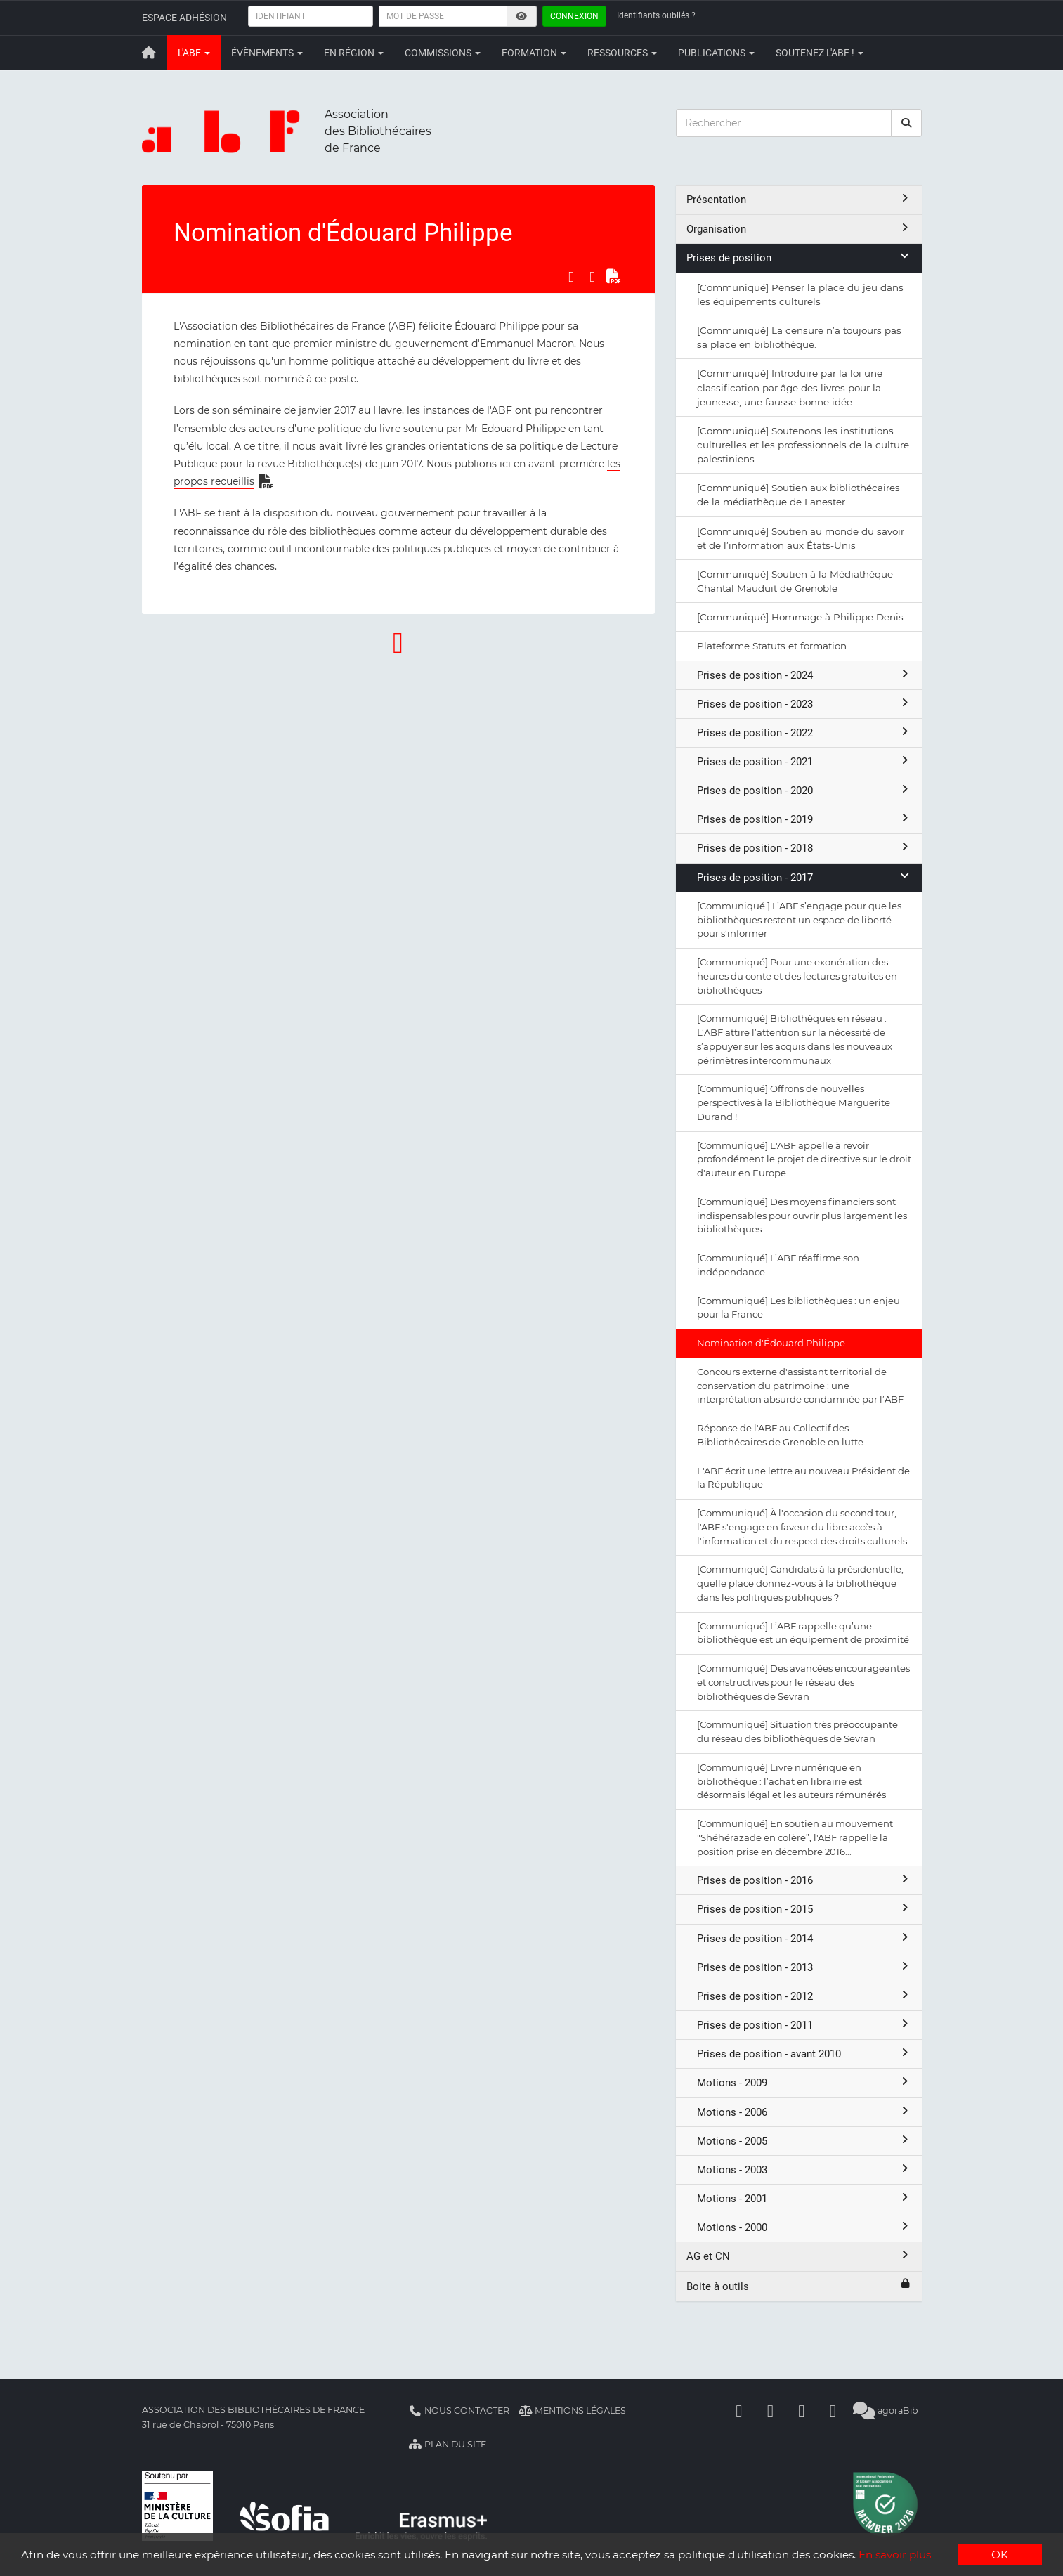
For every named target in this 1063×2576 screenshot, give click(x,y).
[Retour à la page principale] (149, 52)
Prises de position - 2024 (804, 675)
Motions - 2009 (804, 2082)
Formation (534, 52)
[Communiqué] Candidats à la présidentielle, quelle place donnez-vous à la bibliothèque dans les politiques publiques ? (800, 1583)
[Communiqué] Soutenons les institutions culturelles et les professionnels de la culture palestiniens (803, 444)
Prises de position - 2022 (804, 732)
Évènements (267, 52)
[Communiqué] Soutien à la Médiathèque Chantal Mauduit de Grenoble (795, 581)
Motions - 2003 (804, 2169)
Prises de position (798, 257)
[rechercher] (906, 123)
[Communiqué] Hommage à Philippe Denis (800, 617)
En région (354, 52)
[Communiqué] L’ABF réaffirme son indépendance (778, 1264)
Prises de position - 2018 (804, 847)
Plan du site (448, 2444)
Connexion (574, 16)
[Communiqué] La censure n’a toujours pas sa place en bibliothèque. (799, 337)
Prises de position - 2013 (804, 1967)
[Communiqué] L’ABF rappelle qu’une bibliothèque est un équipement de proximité (803, 1633)
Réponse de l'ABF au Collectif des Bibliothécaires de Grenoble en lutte (780, 1435)
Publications (716, 52)
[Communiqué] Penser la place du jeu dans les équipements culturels (800, 294)
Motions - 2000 (804, 2227)
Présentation (798, 199)
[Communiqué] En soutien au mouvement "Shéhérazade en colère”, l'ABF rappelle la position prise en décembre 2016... (795, 1837)
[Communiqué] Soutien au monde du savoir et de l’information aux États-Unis (800, 538)
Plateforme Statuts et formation (772, 645)
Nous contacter (459, 2410)
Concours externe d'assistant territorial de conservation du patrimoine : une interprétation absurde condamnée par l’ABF (800, 1385)
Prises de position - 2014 (804, 1938)
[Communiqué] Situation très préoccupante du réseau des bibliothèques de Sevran (797, 1731)
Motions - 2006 (804, 2112)
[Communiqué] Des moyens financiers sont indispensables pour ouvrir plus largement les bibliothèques (802, 1215)
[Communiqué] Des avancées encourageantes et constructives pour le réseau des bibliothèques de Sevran (803, 1682)
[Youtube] (801, 2410)
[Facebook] (739, 2410)
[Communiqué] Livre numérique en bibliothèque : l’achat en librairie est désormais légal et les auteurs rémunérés (791, 1781)
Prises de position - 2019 (804, 819)
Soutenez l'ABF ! (819, 52)
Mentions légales (572, 2410)
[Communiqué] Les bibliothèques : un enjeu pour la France (798, 1307)
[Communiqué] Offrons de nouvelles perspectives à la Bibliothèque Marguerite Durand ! (793, 1102)
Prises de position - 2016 (804, 1880)
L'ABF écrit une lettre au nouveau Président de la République (803, 1477)
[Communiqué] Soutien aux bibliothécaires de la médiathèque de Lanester (798, 494)
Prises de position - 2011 (804, 2024)
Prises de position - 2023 (804, 703)
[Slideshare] (833, 2410)
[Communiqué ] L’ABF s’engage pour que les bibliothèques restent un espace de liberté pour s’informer (799, 919)
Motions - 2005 (804, 2140)
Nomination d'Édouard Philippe (771, 1342)
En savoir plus (895, 2555)
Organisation (798, 228)
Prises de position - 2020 (804, 790)
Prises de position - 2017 (804, 877)
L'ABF (194, 52)
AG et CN (798, 2256)
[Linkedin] (770, 2410)
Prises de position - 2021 (804, 761)
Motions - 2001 (804, 2198)
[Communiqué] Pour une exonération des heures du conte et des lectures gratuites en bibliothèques (797, 976)
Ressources (622, 52)
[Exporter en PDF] (613, 277)
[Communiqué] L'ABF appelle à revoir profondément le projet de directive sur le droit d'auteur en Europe (804, 1159)
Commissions (443, 52)
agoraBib (885, 2410)
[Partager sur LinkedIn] (592, 277)
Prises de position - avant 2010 (804, 2053)
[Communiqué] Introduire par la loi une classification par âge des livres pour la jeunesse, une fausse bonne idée (789, 387)
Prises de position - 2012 (804, 1996)
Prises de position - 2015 (804, 1908)
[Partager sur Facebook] (571, 277)
